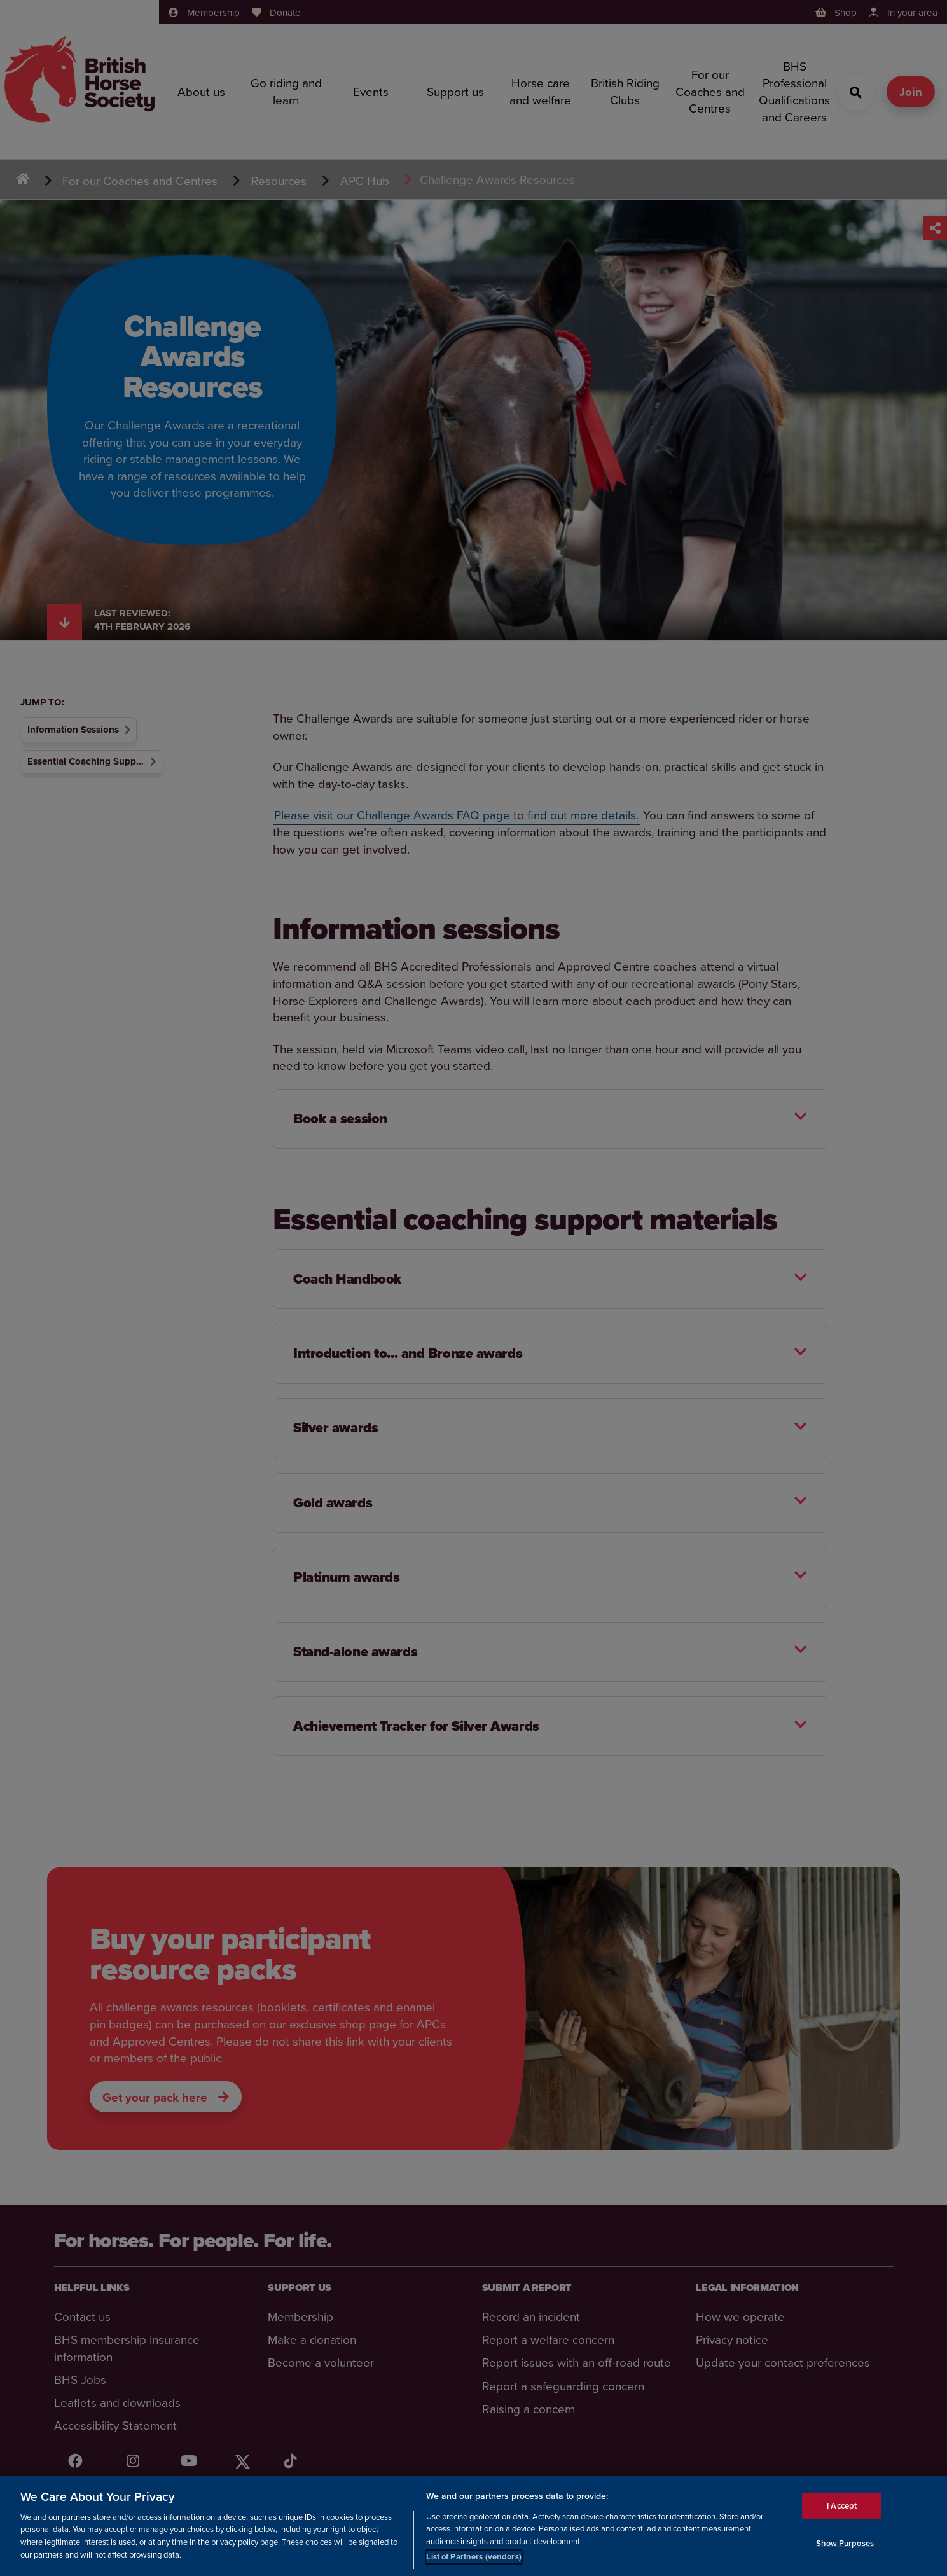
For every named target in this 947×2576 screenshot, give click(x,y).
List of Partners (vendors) (473, 2557)
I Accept (842, 2506)
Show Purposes (845, 2543)
